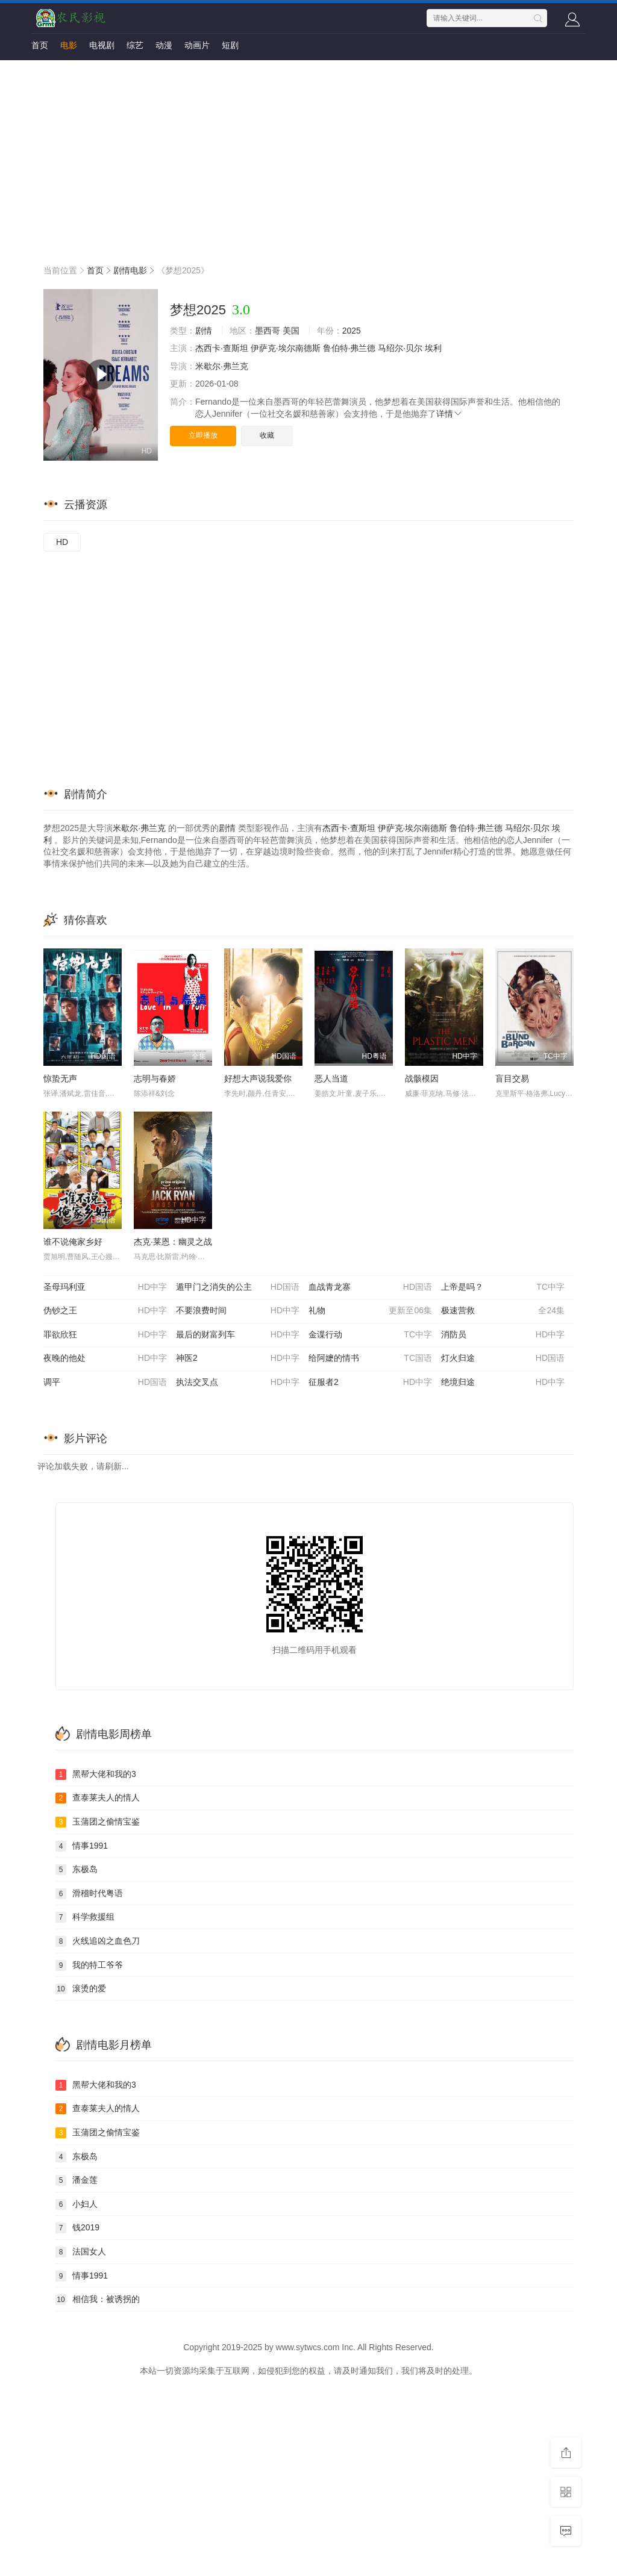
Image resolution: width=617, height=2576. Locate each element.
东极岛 (76, 1869)
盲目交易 (512, 1078)
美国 (291, 330)
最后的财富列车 (237, 1335)
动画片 (197, 45)
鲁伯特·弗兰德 (349, 348)
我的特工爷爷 (89, 1965)
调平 (105, 1383)
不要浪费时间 (237, 1311)
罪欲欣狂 (105, 1335)
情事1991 (81, 1846)
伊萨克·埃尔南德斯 (286, 348)
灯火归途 (503, 1358)
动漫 (163, 45)
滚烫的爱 (80, 1988)
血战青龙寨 (370, 1287)
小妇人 (76, 2204)
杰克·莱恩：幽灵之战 (173, 1241)
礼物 (370, 1311)
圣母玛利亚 (105, 1287)
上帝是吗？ (503, 1287)
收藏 (267, 435)
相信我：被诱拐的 (97, 2299)
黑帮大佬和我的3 (95, 1774)
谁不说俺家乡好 (72, 1241)
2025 (351, 330)
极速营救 (503, 1311)
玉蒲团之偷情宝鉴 (97, 1822)
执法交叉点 (237, 1383)
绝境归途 (503, 1383)
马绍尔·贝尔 (400, 348)
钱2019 (77, 2228)
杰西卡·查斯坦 (221, 348)
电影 (68, 45)
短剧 (230, 45)
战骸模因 (422, 1078)
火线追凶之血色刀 (97, 1941)
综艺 (135, 45)
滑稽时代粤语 (89, 1893)
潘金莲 (76, 2180)
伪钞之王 (105, 1311)
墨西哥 (267, 330)
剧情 (203, 330)
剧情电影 (130, 270)
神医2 (237, 1358)
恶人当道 (331, 1078)
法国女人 (80, 2252)
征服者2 (370, 1383)
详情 (449, 413)
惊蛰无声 (60, 1078)
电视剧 (101, 45)
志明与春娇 (155, 1078)
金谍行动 (370, 1335)
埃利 (433, 348)
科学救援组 (84, 1917)
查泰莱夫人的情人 (97, 1798)
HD (62, 542)
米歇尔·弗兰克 (221, 366)
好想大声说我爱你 (258, 1078)
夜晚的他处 (105, 1358)
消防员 (503, 1335)
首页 (39, 45)
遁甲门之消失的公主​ (237, 1287)
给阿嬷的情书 (370, 1358)
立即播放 (203, 435)
